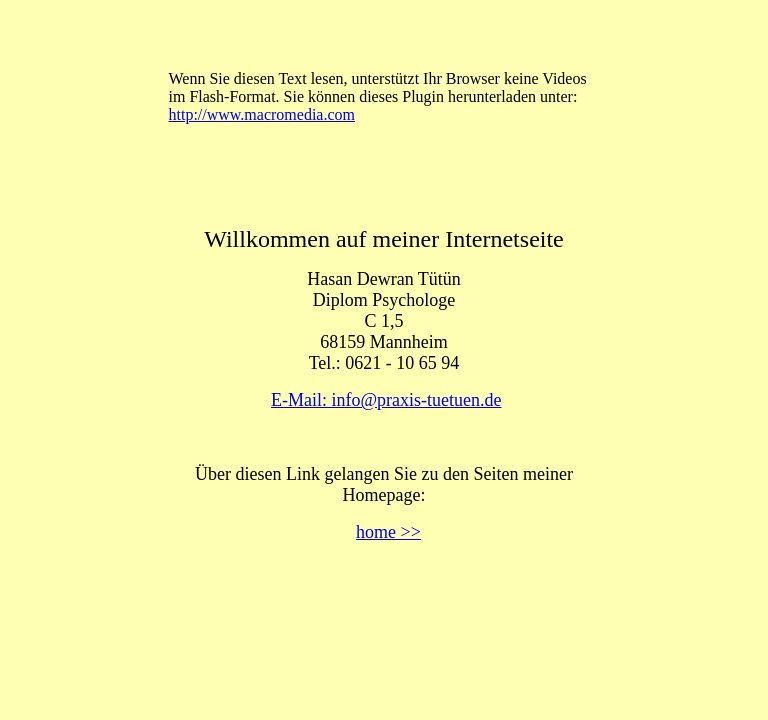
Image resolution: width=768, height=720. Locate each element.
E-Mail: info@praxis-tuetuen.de (386, 400)
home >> (388, 532)
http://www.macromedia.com (262, 114)
